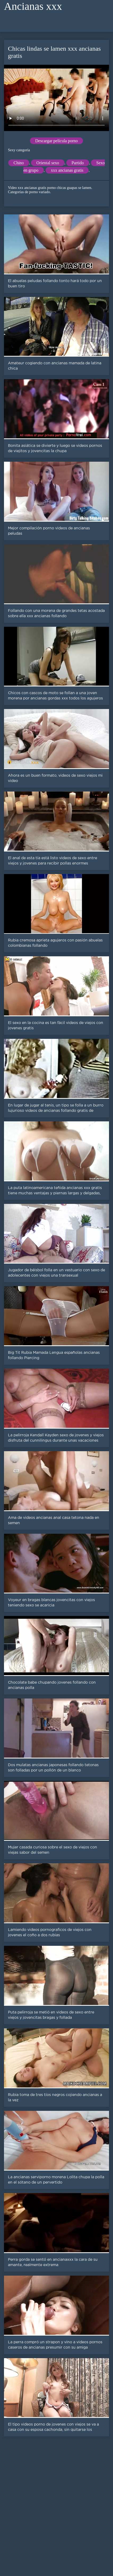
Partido (78, 163)
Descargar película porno (56, 141)
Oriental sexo (47, 163)
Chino (19, 163)
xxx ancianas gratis (67, 170)
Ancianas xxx (33, 6)
